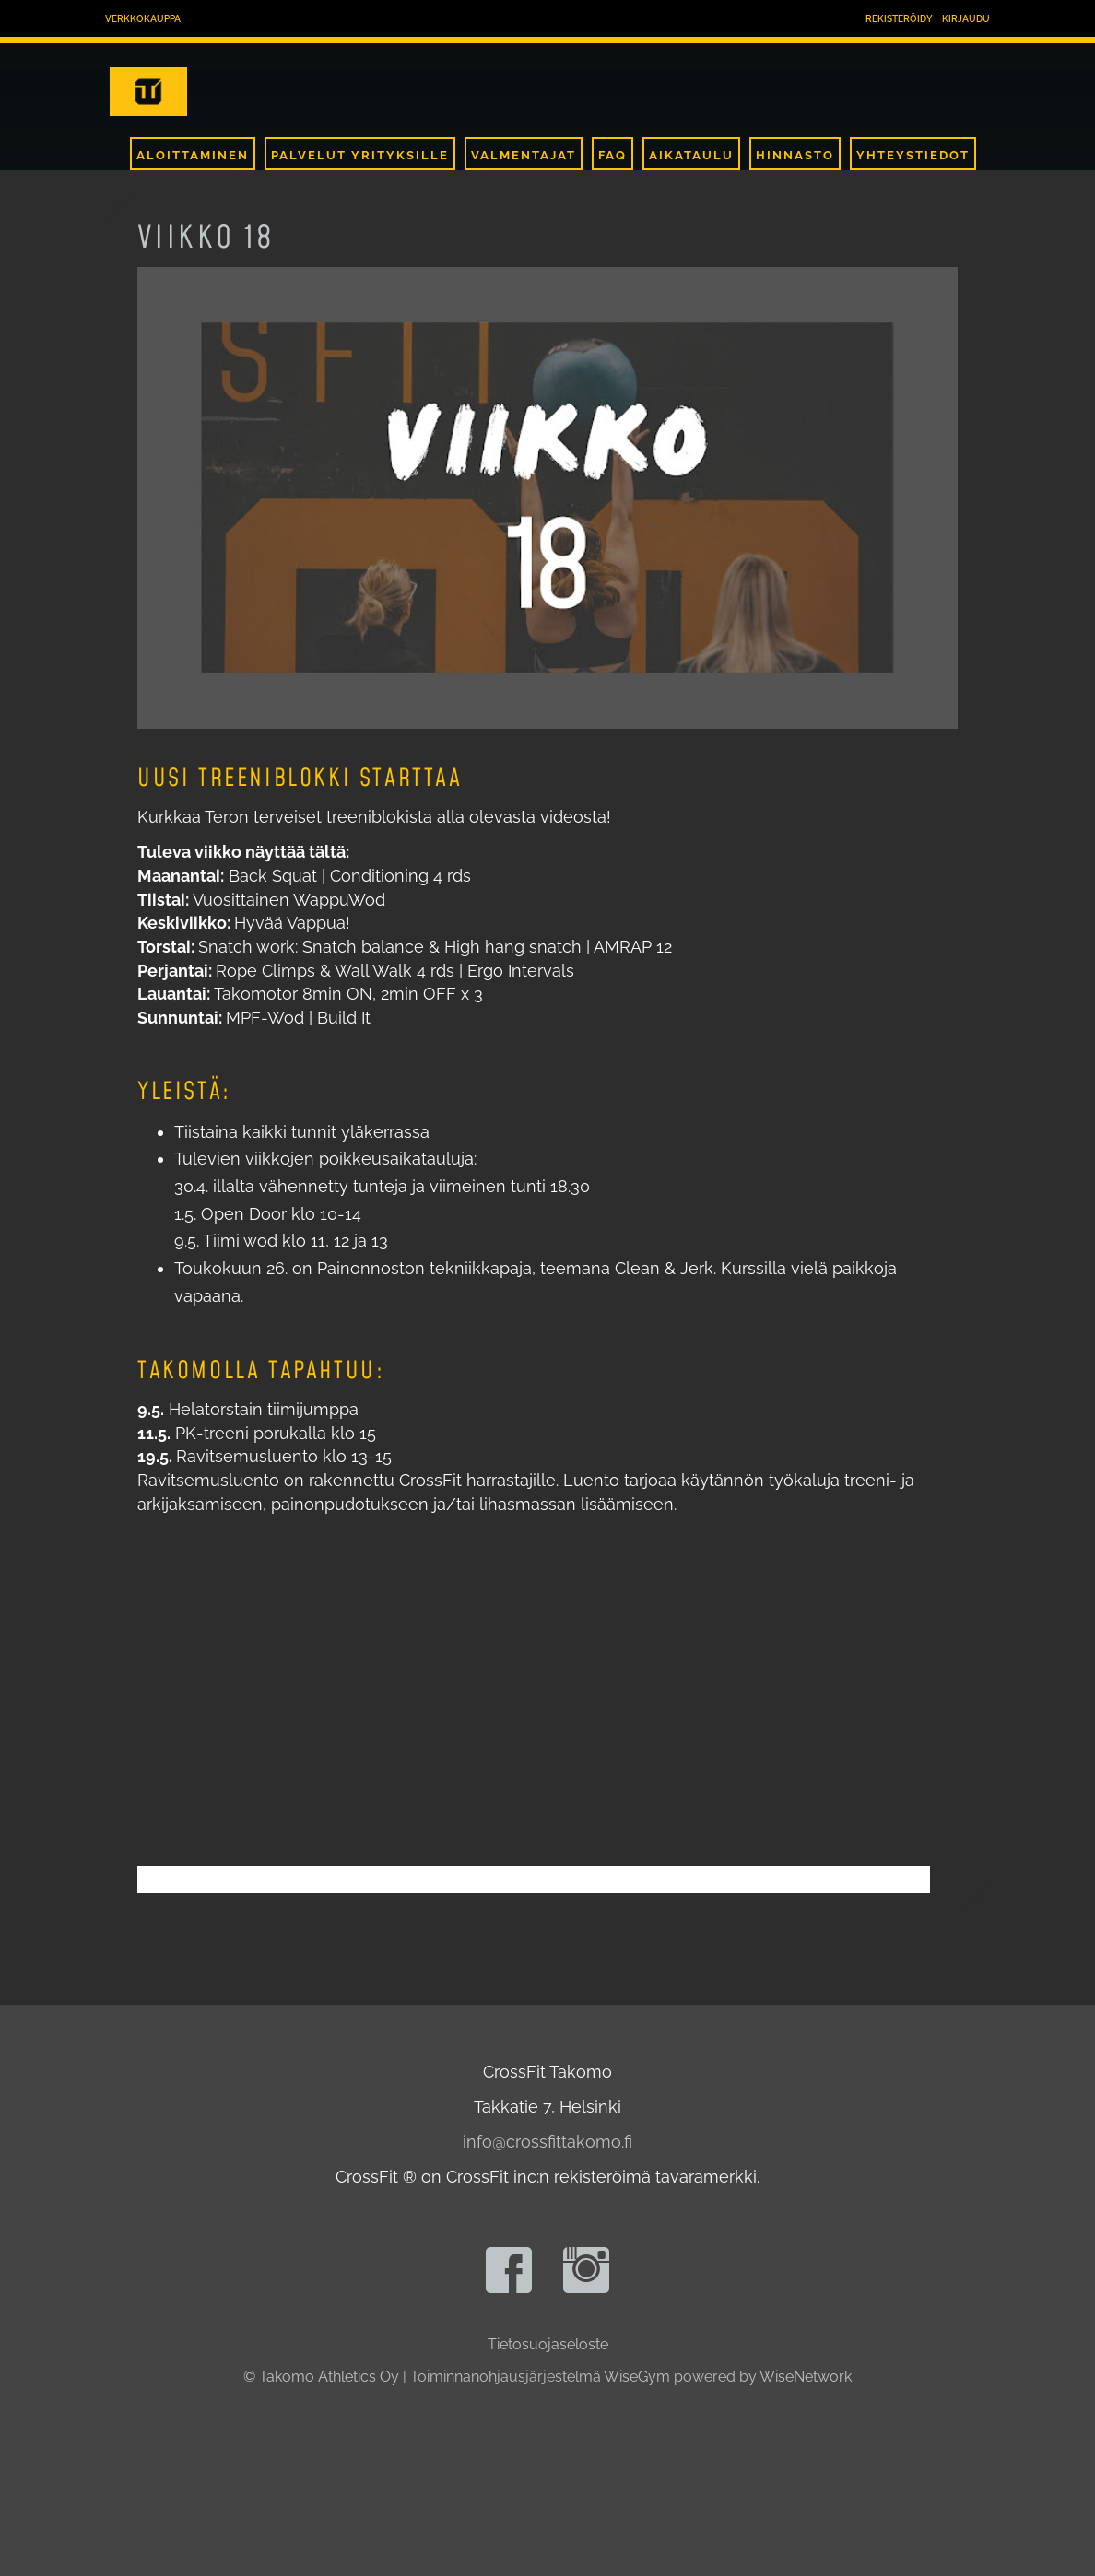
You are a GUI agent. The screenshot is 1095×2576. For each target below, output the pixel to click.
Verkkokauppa (143, 19)
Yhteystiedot (913, 155)
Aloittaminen (192, 155)
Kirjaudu (966, 19)
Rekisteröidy (899, 19)
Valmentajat (523, 155)
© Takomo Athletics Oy (321, 2376)
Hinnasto (795, 155)
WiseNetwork (805, 2376)
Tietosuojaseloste (548, 2344)
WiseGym (637, 2376)
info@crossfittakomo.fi (547, 2141)
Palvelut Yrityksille (360, 155)
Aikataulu (691, 155)
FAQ (612, 155)
